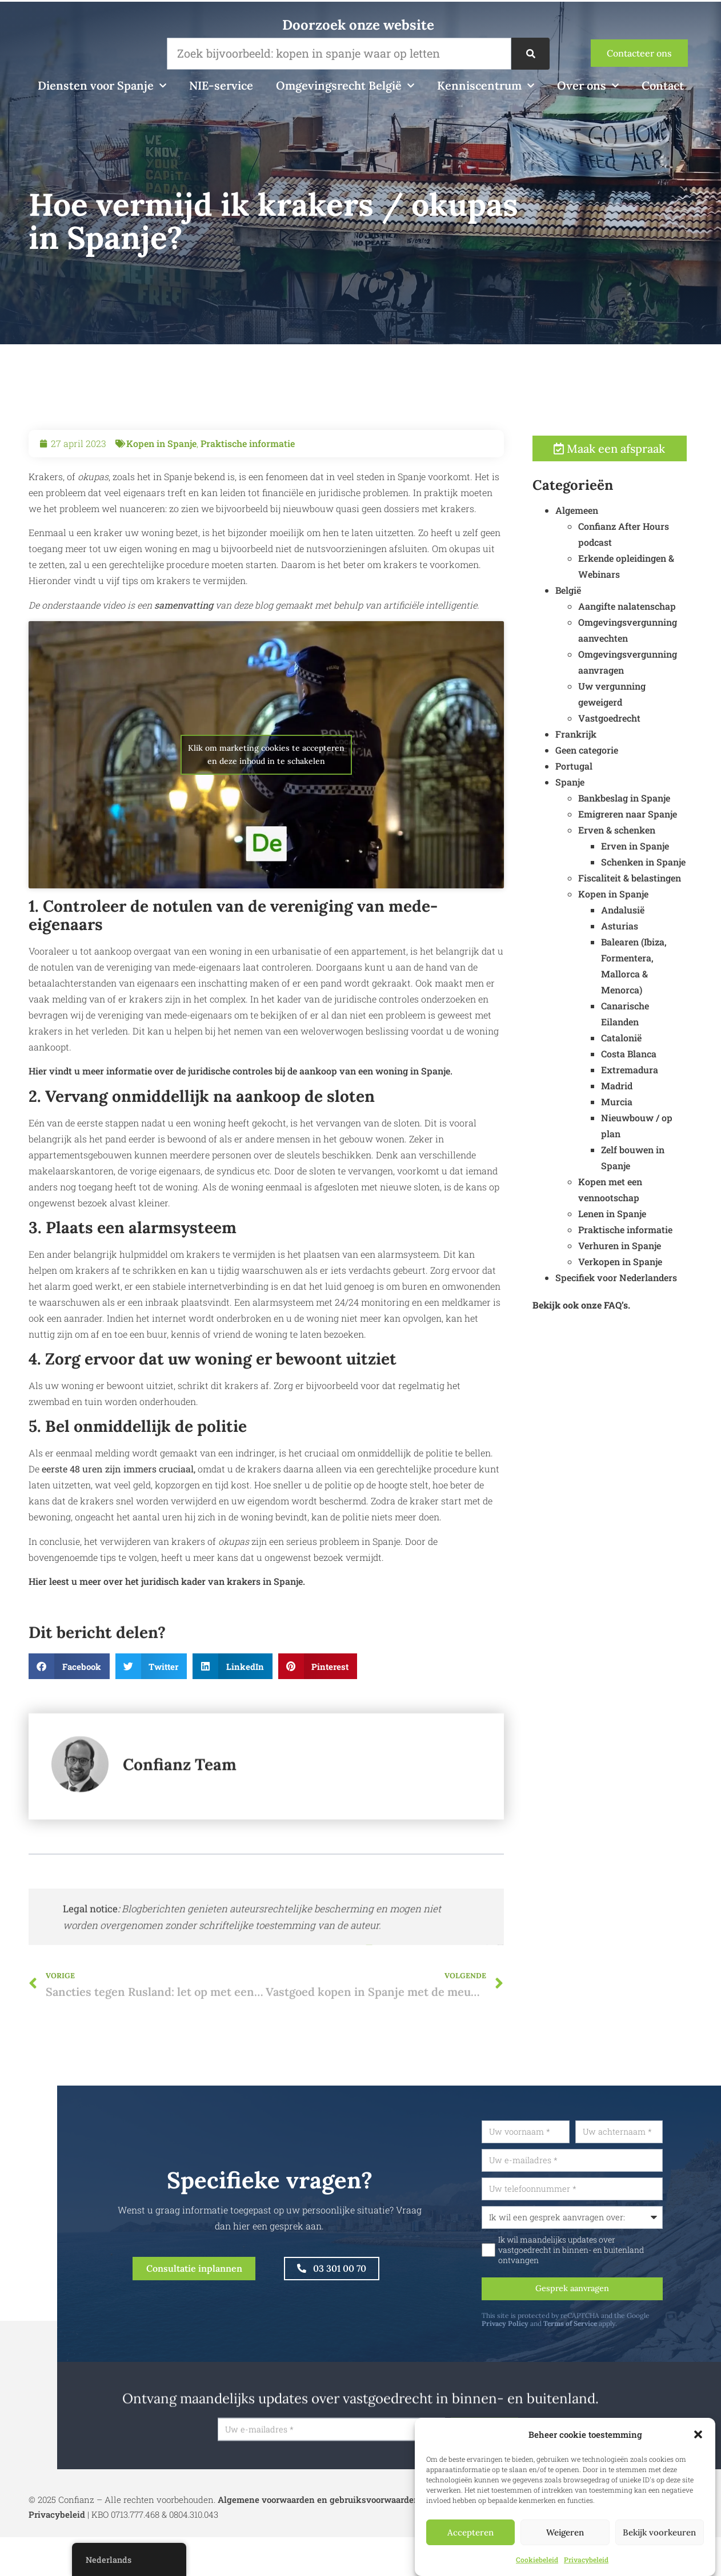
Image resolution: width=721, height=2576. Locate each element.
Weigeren (565, 2532)
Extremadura (653, 1074)
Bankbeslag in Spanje (648, 802)
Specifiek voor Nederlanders (640, 1281)
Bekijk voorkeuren (659, 2532)
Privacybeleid (586, 2559)
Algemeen (600, 514)
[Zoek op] (530, 54)
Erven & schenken (640, 834)
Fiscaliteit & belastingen (653, 882)
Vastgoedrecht (633, 722)
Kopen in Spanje (161, 467)
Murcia (640, 1106)
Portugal (597, 770)
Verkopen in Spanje (644, 1265)
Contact (663, 85)
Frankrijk (599, 738)
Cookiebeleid (537, 2559)
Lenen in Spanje (636, 1217)
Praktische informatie (248, 467)
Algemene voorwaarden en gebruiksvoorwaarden (318, 2508)
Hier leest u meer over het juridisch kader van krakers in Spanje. (167, 1606)
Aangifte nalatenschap (651, 610)
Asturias (643, 930)
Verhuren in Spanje (643, 1249)
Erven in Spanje (659, 850)
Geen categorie (610, 754)
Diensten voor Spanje (102, 85)
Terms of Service (599, 2330)
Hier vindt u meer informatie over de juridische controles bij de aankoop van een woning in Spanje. (240, 1095)
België (592, 594)
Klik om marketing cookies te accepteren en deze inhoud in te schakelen (266, 778)
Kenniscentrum (485, 85)
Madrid (640, 1090)
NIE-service (221, 85)
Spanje (593, 786)
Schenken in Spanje (667, 866)
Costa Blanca (652, 1058)
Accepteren (470, 2532)
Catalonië (645, 1042)
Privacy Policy (534, 2330)
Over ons (588, 85)
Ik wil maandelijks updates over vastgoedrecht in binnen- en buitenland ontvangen (600, 2254)
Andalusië (646, 914)
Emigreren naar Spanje (651, 818)
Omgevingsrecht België (345, 85)
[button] (698, 2434)
